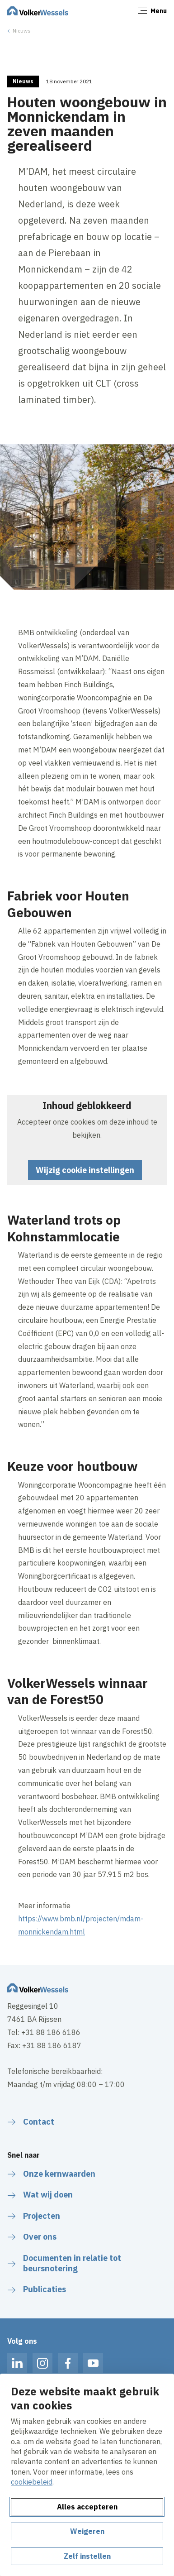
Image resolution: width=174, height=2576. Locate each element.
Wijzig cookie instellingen (85, 1170)
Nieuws (22, 30)
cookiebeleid (31, 2481)
